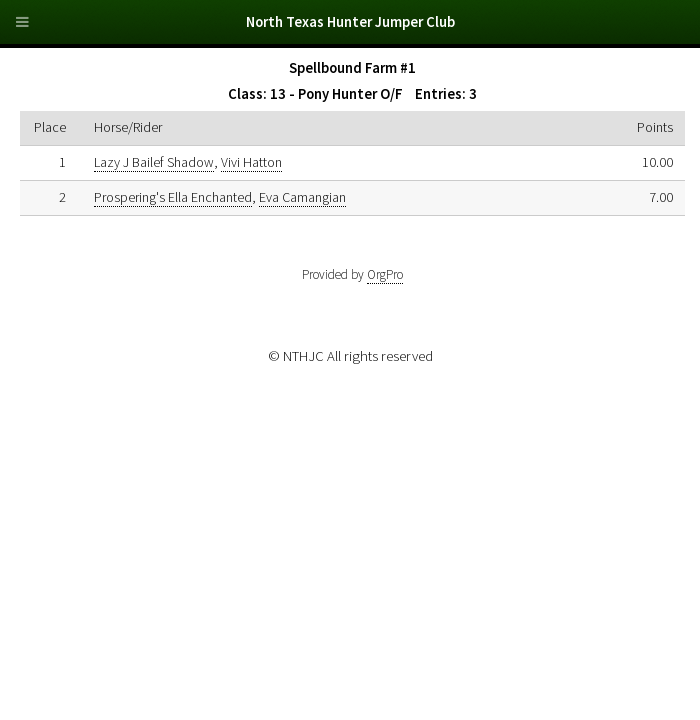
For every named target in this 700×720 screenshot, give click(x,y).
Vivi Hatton (251, 162)
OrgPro (385, 274)
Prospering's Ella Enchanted (173, 197)
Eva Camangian (302, 197)
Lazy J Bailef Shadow (154, 162)
